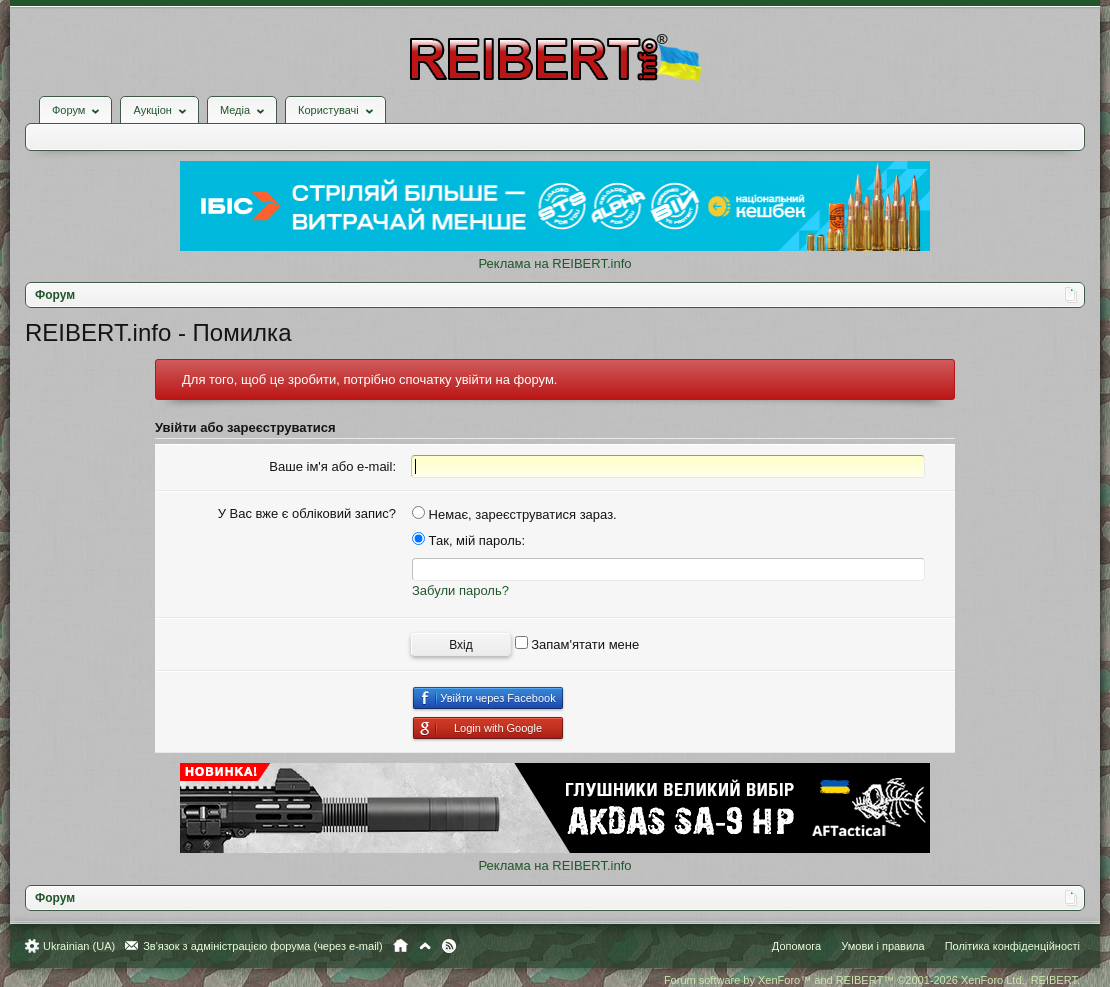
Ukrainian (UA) (79, 946)
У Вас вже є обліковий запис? (307, 513)
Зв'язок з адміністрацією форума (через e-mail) (263, 946)
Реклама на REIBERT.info (554, 263)
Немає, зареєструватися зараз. (514, 514)
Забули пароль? (460, 590)
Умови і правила (882, 946)
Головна (400, 946)
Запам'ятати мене (577, 644)
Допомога (796, 946)
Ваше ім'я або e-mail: (332, 466)
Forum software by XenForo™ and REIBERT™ (872, 980)
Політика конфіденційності (1012, 946)
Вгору (425, 946)
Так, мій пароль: (468, 540)
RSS (449, 946)
